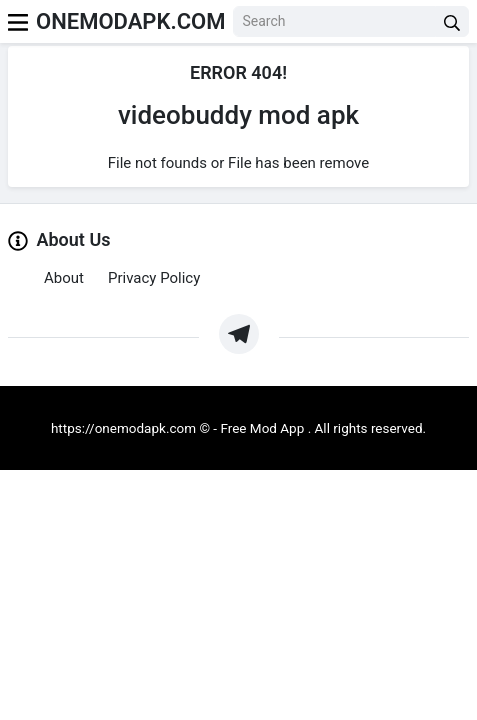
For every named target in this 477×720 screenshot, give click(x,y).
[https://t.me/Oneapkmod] (239, 334)
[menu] (18, 21)
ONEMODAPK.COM (130, 21)
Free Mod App (262, 428)
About (64, 278)
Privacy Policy (154, 278)
